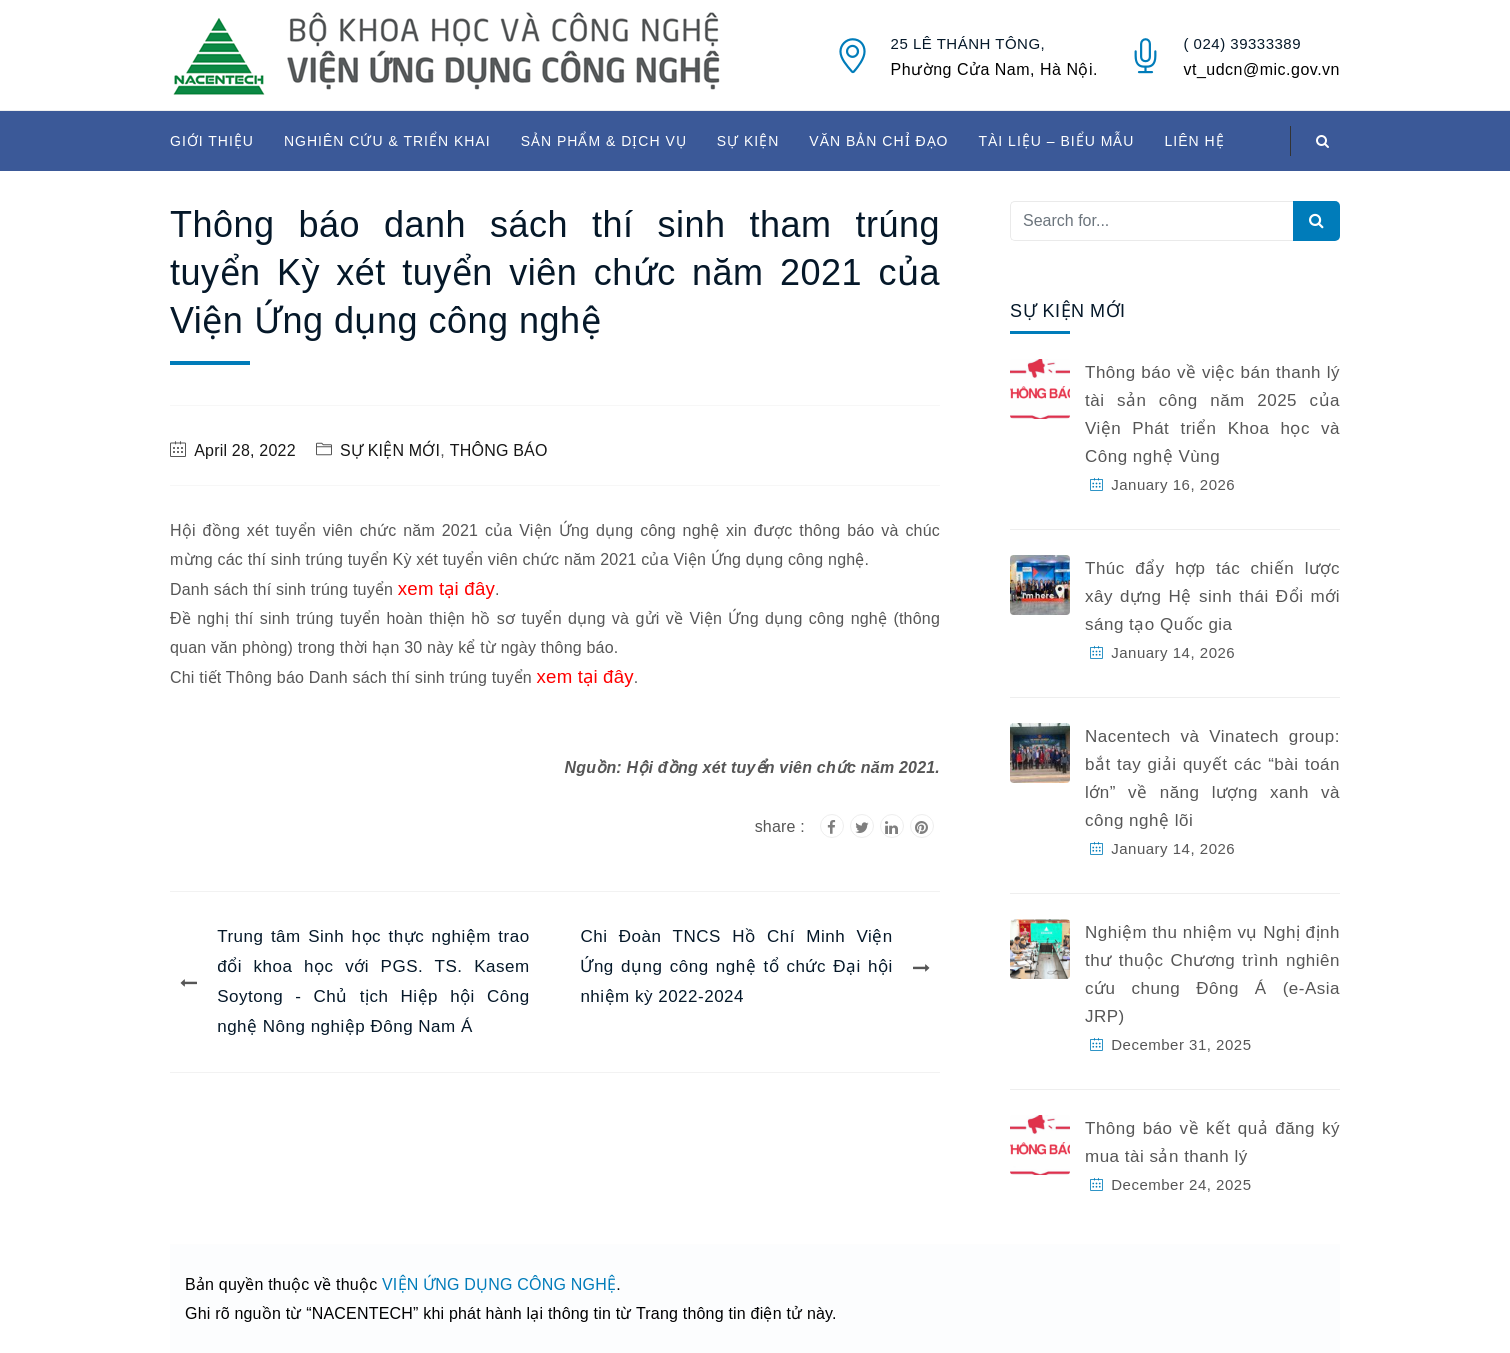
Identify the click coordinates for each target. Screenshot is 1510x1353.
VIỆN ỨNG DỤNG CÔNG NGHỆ (499, 1284)
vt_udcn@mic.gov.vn (1261, 69)
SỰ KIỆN (748, 141)
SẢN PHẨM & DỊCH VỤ (604, 141)
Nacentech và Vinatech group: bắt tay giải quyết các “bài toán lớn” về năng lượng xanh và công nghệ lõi (1212, 778)
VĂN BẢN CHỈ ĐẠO (878, 141)
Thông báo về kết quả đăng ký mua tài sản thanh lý (1212, 1142)
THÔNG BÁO (499, 450)
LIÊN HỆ (1194, 141)
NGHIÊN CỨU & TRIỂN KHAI (387, 141)
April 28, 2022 (245, 450)
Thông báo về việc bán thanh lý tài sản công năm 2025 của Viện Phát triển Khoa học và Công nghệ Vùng (1212, 414)
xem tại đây (446, 588)
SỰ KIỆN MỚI (390, 450)
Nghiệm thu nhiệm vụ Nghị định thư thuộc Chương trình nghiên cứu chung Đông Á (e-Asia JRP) (1212, 974)
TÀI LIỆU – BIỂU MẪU (1056, 141)
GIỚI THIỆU (212, 141)
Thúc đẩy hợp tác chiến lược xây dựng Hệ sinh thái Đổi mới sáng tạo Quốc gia (1212, 596)
